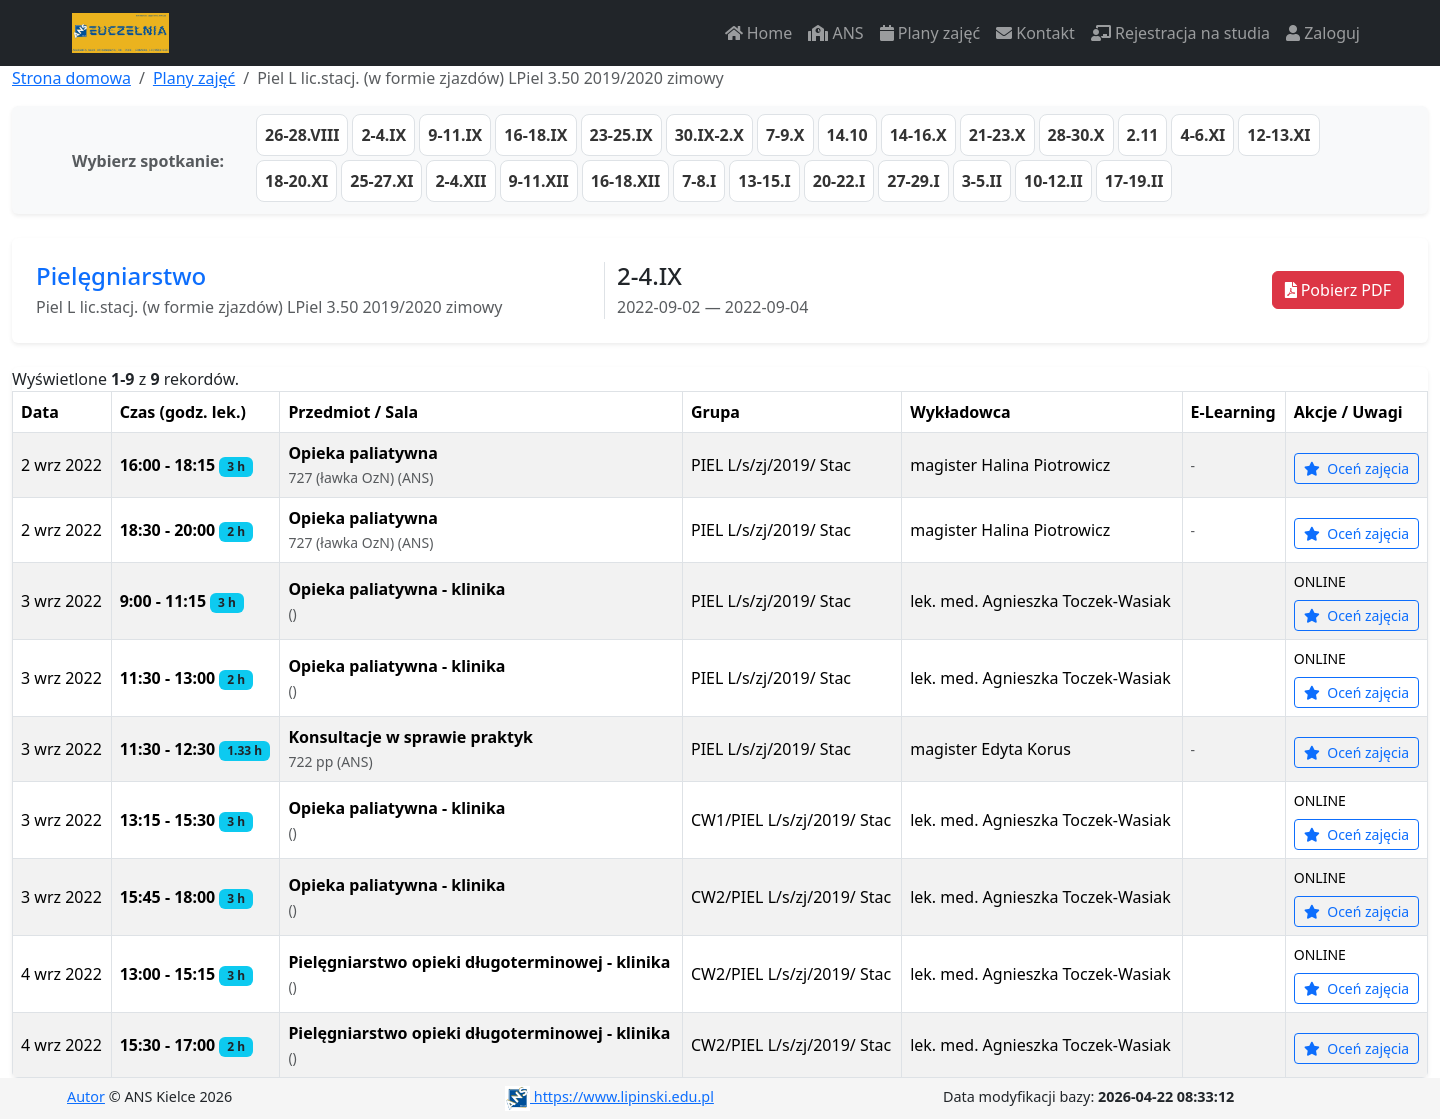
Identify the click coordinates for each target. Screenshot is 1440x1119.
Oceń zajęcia (1357, 468)
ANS (835, 33)
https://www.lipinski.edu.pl (609, 1096)
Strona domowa (71, 78)
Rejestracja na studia (1180, 33)
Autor (86, 1096)
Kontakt (1035, 33)
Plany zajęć (930, 33)
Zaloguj (1323, 33)
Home (759, 33)
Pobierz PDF (1338, 290)
